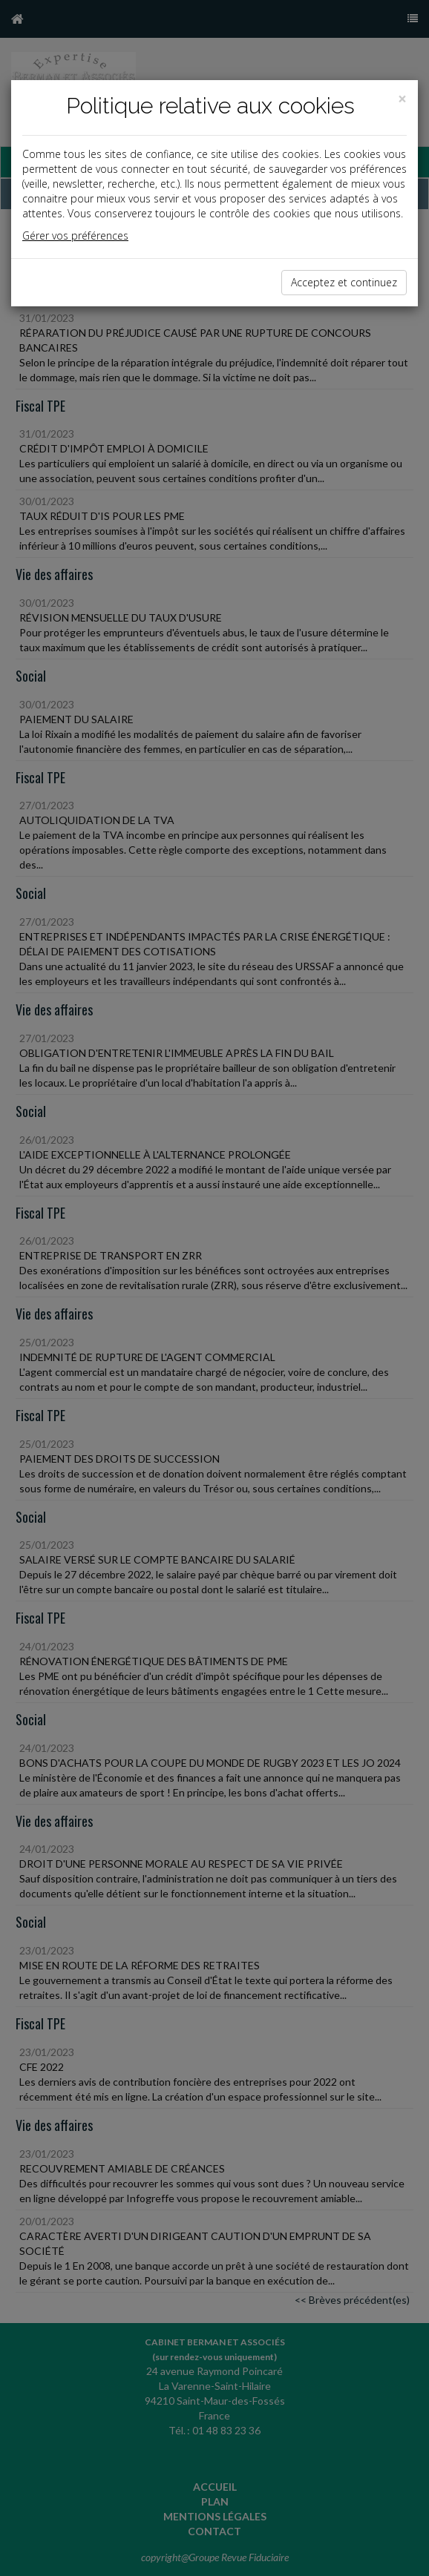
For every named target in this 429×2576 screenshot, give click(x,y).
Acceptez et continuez (344, 282)
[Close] (402, 99)
